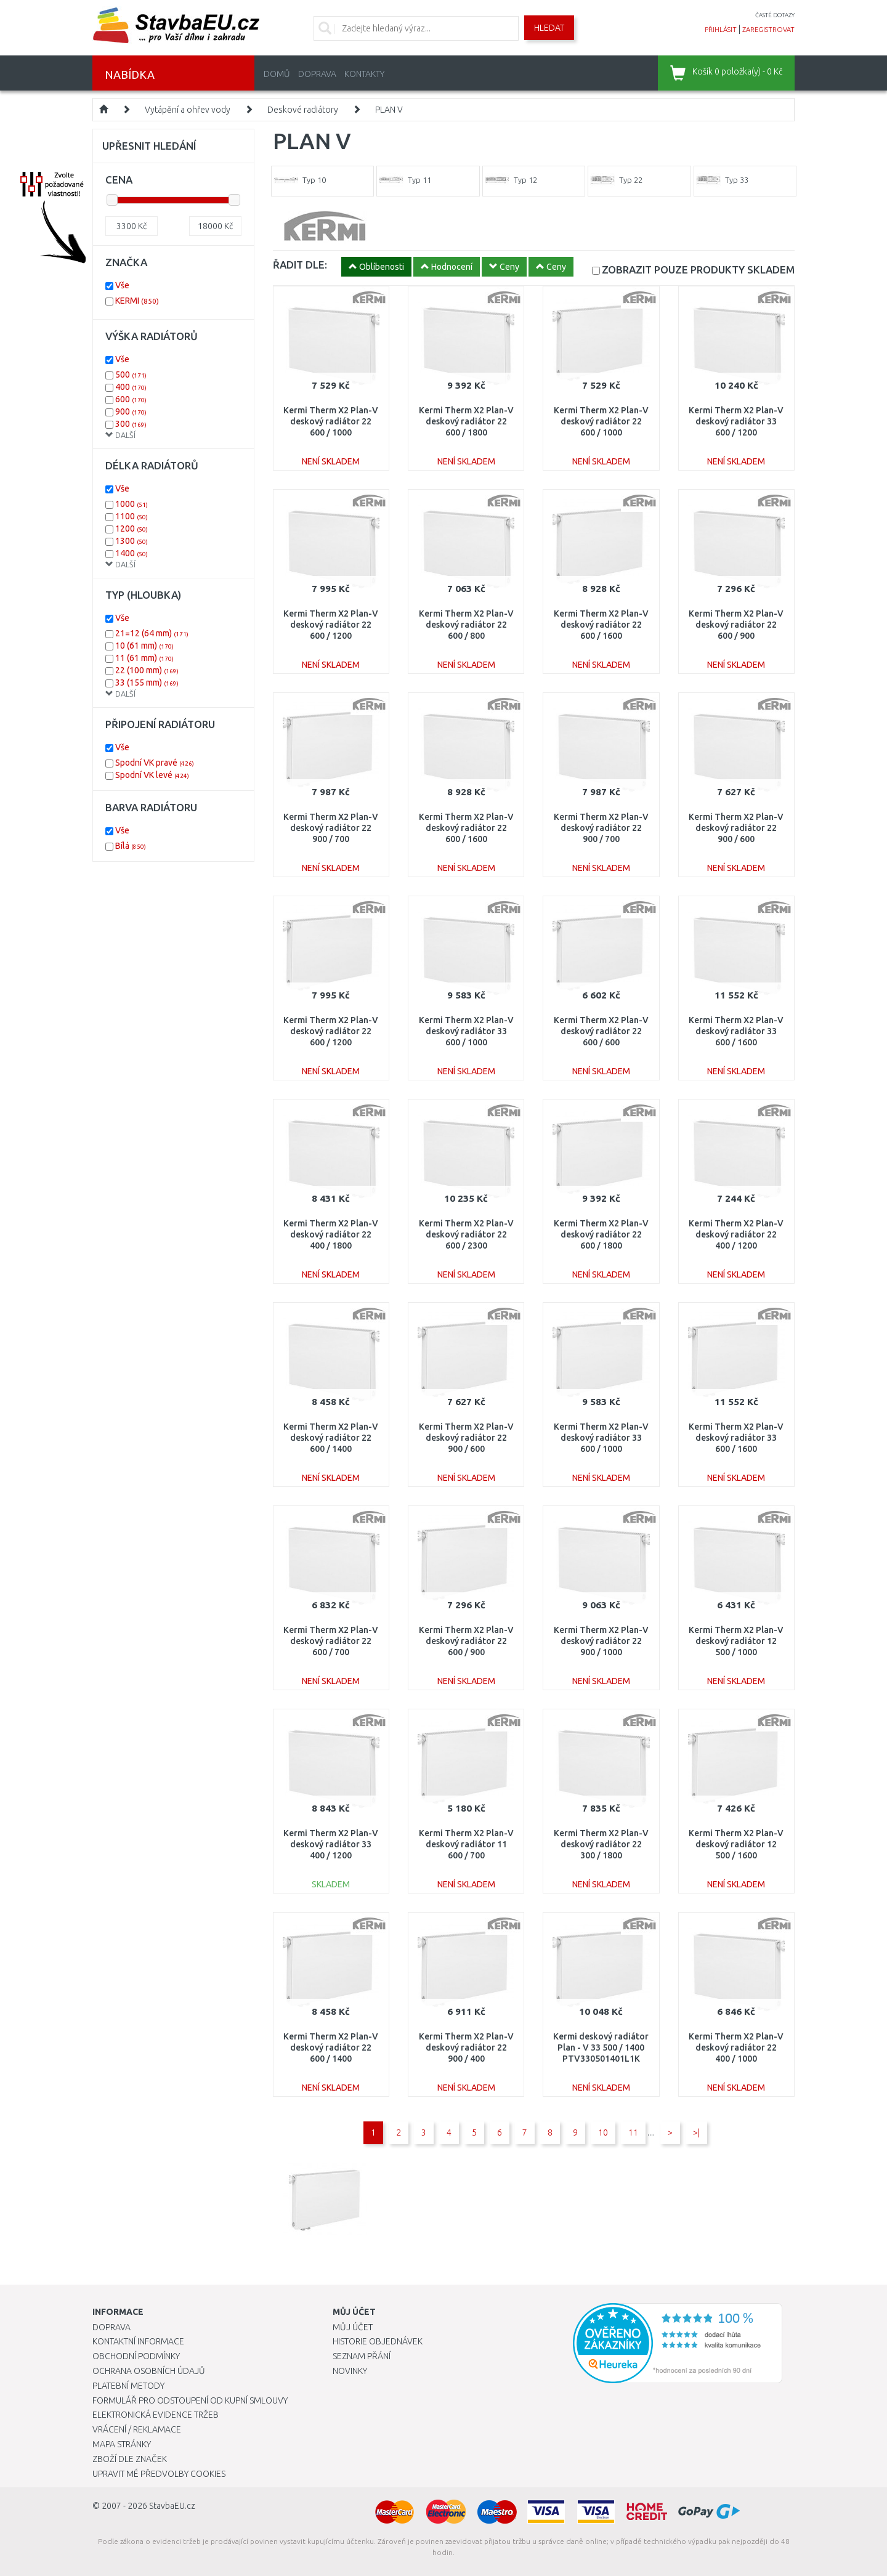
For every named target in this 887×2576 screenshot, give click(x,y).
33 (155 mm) (147, 682)
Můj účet (353, 2327)
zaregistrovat (768, 29)
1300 (131, 541)
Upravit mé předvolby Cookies (158, 2474)
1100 (131, 516)
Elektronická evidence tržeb (155, 2415)
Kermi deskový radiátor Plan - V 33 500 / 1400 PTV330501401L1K (601, 2047)
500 (131, 374)
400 (131, 387)
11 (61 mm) (144, 658)
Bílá (130, 846)
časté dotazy (775, 15)
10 (603, 2132)
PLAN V (389, 110)
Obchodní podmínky (136, 2356)
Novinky (350, 2371)
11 (633, 2132)
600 (131, 399)
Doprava (317, 74)
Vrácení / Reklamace (136, 2429)
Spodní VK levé (152, 775)
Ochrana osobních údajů (148, 2371)
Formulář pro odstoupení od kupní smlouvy (190, 2400)
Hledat (549, 28)
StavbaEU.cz (172, 2506)
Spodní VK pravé (154, 763)
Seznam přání (362, 2356)
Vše (122, 285)
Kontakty (364, 74)
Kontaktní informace (138, 2341)
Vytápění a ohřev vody (187, 110)
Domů (277, 74)
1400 (131, 553)
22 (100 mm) (147, 670)
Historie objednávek (378, 2341)
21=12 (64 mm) (151, 633)
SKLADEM (698, 269)
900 (131, 411)
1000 (131, 504)
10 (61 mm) (144, 645)
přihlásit (721, 29)
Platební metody (128, 2386)
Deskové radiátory (302, 110)
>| (696, 2132)
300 (131, 424)
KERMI (137, 301)
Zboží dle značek (129, 2459)
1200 (131, 528)
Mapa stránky (121, 2444)
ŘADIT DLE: (300, 264)
